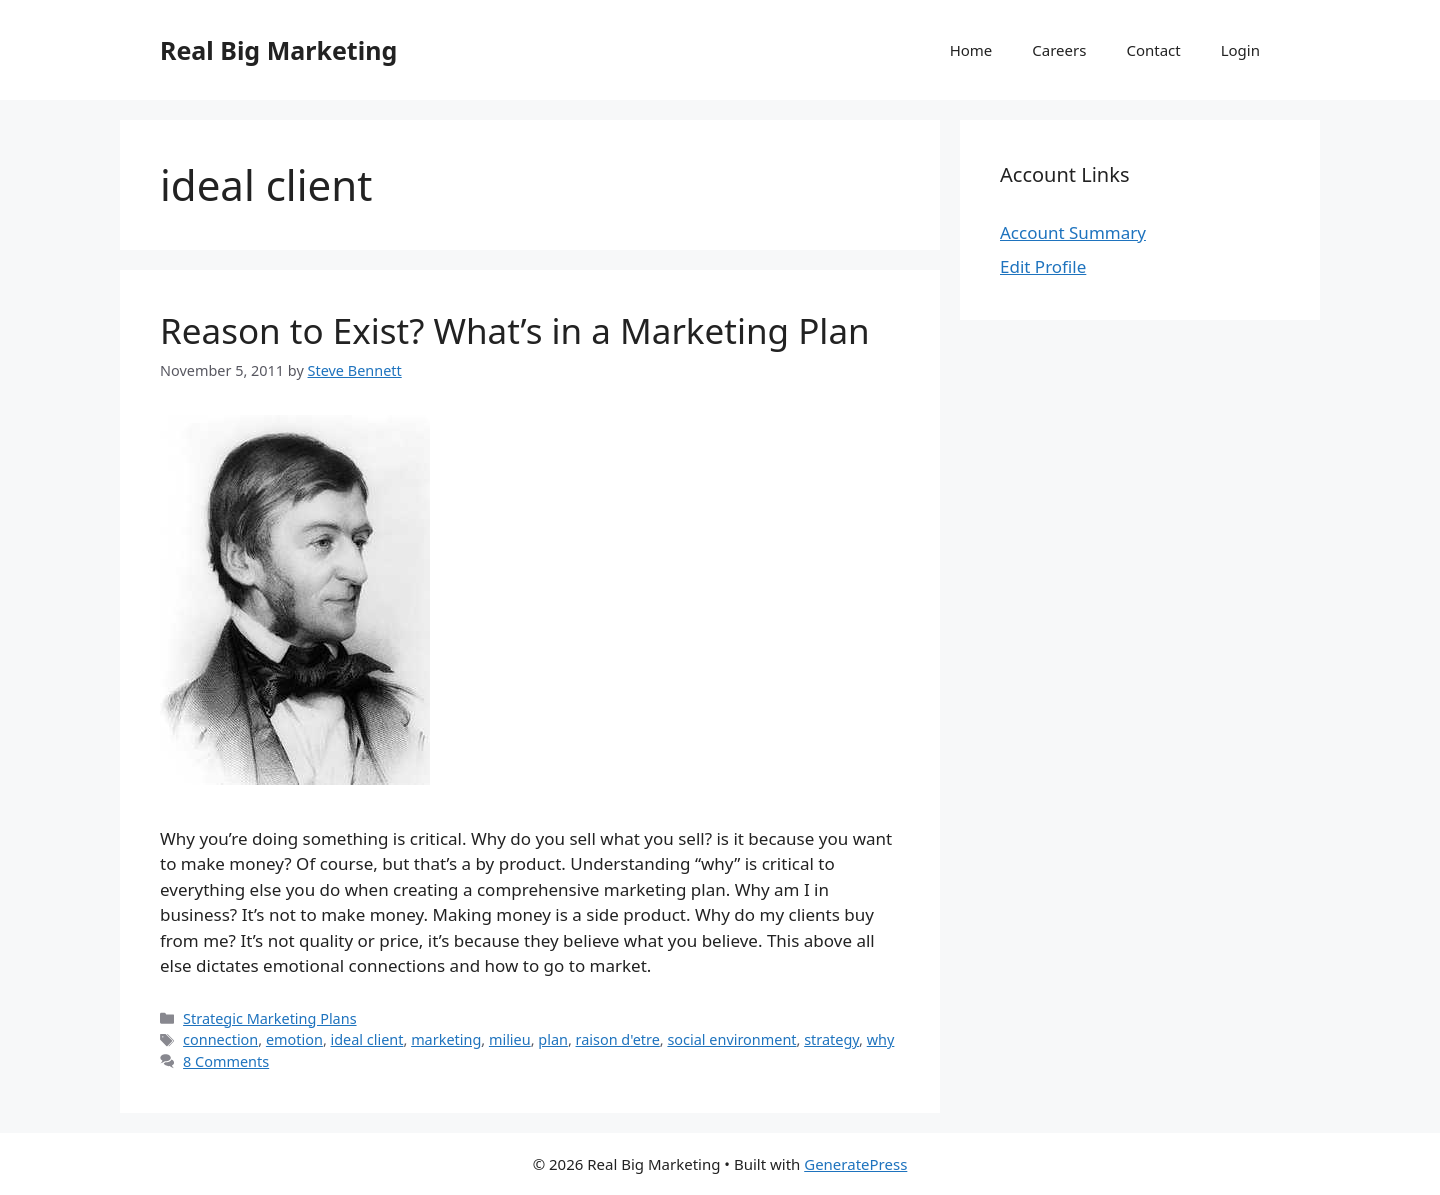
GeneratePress (855, 1164)
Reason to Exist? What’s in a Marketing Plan (515, 330)
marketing (446, 1039)
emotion (294, 1039)
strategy (831, 1039)
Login (1240, 50)
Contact (1153, 50)
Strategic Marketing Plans (269, 1018)
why (881, 1039)
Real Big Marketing (278, 50)
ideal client (367, 1039)
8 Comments (226, 1061)
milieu (510, 1039)
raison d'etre (618, 1039)
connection (220, 1039)
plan (553, 1039)
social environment (731, 1039)
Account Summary (1073, 232)
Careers (1059, 50)
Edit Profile (1043, 266)
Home (971, 50)
